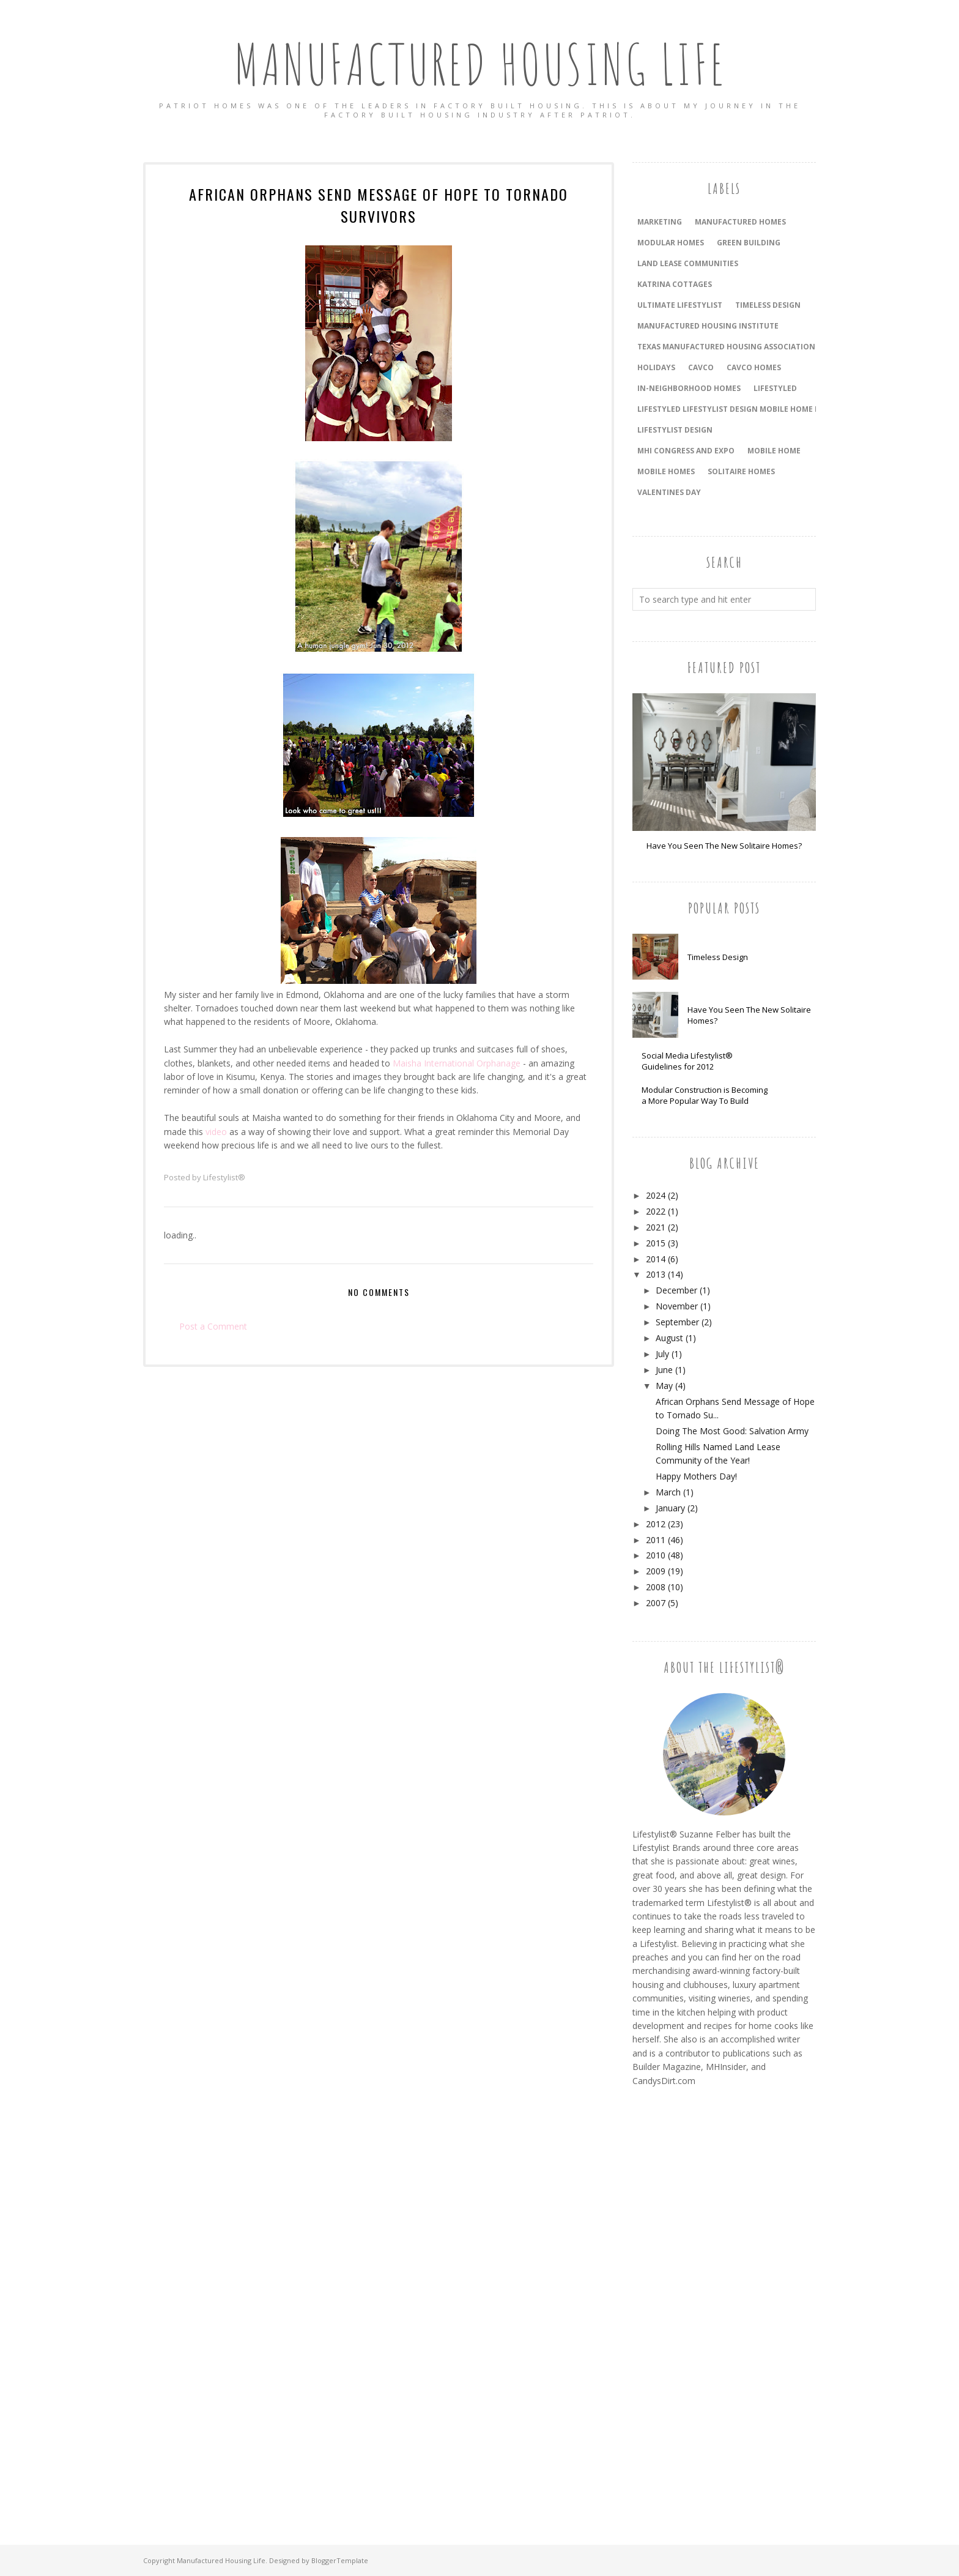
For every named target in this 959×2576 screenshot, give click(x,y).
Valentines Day (669, 492)
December (676, 1290)
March (668, 1492)
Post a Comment (213, 1326)
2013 (655, 1274)
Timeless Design (717, 956)
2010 (655, 1555)
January (670, 1508)
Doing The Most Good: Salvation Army (732, 1431)
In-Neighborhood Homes (689, 388)
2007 (655, 1603)
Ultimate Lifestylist (679, 305)
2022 (655, 1211)
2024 (655, 1195)
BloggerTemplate (339, 2560)
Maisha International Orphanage (456, 1063)
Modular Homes (670, 242)
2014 (655, 1259)
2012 (655, 1524)
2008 (655, 1587)
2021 (655, 1227)
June (664, 1369)
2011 (655, 1540)
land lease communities (687, 263)
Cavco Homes (754, 367)
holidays (656, 367)
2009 (655, 1571)
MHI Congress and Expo (686, 450)
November (677, 1306)
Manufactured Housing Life (480, 64)
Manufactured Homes (740, 222)
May (664, 1385)
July (662, 1354)
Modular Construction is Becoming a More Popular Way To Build (705, 1095)
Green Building (748, 242)
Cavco (701, 367)
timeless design (768, 305)
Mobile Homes (666, 471)
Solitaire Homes (741, 471)
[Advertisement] (681, 2301)
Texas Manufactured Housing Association (726, 346)
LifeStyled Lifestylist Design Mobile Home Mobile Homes (754, 409)
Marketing (659, 222)
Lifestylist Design (675, 430)
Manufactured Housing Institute (708, 326)
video (216, 1131)
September (677, 1322)
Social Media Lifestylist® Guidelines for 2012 (687, 1061)
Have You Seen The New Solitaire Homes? (724, 845)
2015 (655, 1243)
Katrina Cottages (674, 284)
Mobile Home (774, 450)
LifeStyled (775, 388)
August (669, 1338)
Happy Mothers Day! (696, 1476)
